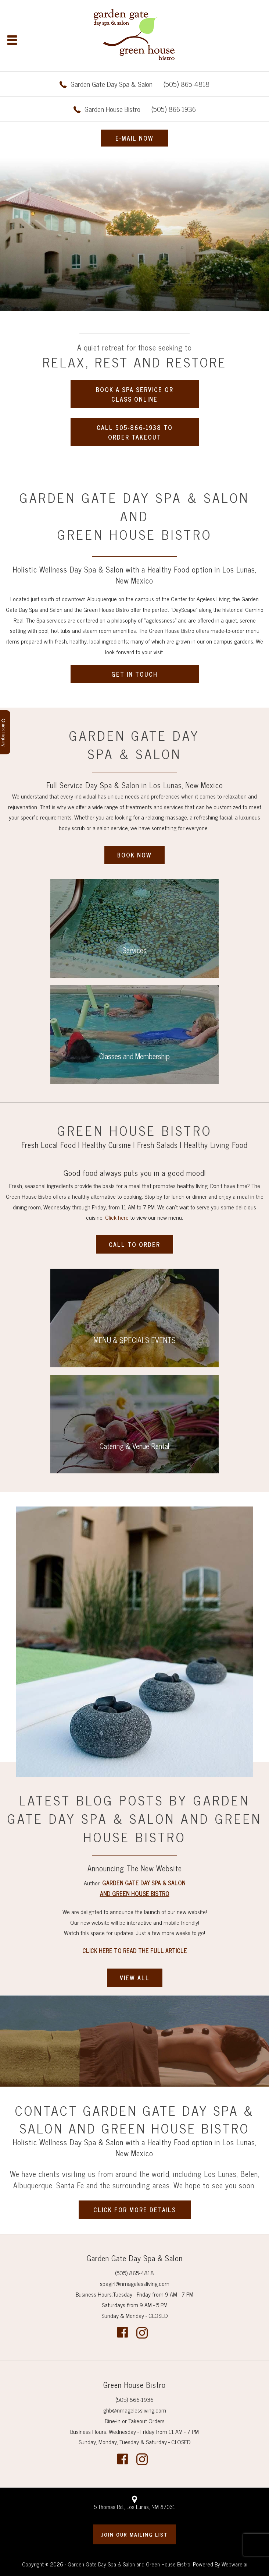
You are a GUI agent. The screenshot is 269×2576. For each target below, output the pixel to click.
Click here (117, 1217)
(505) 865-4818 (140, 83)
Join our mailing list (134, 2534)
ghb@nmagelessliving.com (134, 2410)
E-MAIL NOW (134, 138)
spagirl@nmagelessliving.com (134, 2283)
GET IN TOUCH (134, 674)
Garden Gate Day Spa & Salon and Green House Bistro (129, 2564)
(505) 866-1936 (140, 108)
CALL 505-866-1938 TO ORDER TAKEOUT (135, 432)
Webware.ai (234, 2564)
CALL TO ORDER (134, 1244)
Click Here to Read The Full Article (134, 1950)
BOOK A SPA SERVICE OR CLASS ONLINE (134, 394)
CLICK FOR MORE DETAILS (134, 2209)
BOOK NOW (134, 855)
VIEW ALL (135, 1978)
